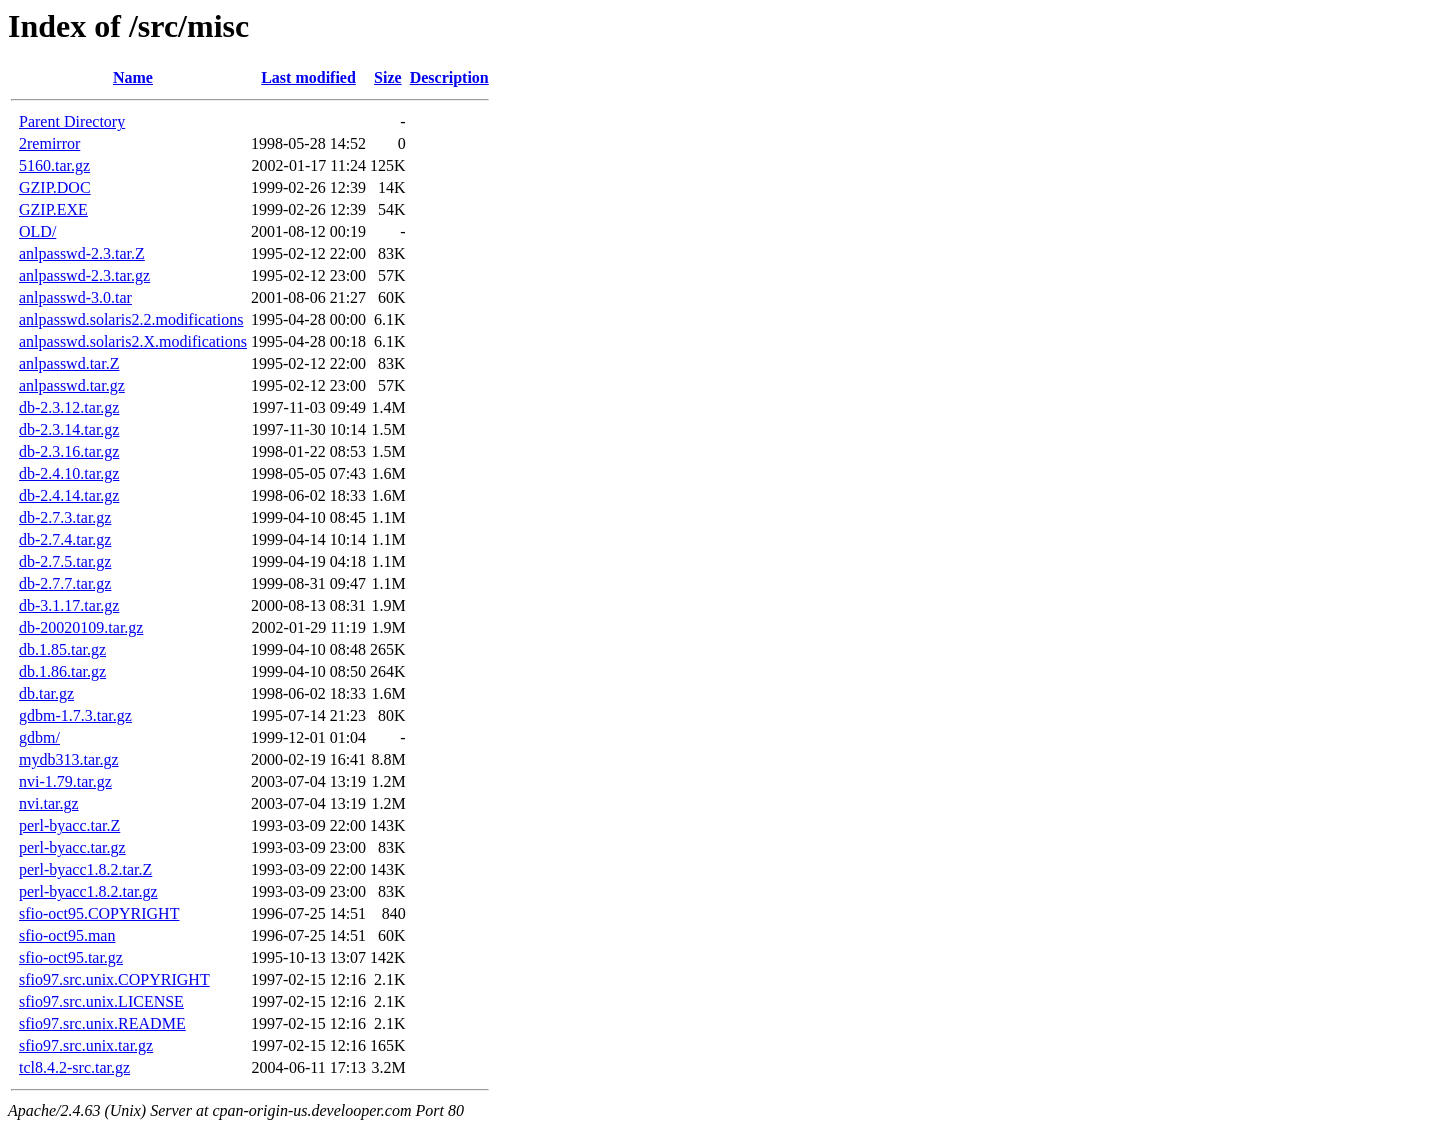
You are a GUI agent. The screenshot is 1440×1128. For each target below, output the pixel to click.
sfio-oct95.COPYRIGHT (99, 913)
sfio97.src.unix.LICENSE (101, 1001)
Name (133, 77)
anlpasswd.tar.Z (69, 363)
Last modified (308, 77)
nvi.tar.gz (49, 803)
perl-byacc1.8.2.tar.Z (85, 869)
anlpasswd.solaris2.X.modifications (133, 341)
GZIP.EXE (53, 209)
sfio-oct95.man (67, 935)
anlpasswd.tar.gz (72, 385)
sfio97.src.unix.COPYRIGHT (114, 979)
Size (388, 77)
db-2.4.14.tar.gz (69, 495)
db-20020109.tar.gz (81, 627)
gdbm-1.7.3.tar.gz (75, 715)
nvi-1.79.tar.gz (65, 781)
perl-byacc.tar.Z (69, 825)
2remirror (49, 143)
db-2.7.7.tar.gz (65, 583)
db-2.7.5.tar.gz (65, 561)
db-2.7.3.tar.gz (65, 517)
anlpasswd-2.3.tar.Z (82, 253)
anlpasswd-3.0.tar (75, 297)
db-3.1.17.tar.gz (69, 605)
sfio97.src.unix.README (102, 1023)
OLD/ (37, 231)
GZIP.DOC (55, 187)
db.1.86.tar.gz (62, 671)
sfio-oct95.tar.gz (71, 957)
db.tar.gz (46, 693)
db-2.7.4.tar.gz (65, 539)
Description (449, 77)
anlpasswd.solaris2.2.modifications (131, 319)
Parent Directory (72, 121)
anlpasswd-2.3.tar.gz (84, 275)
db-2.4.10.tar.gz (69, 473)
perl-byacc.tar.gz (72, 847)
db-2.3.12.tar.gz (69, 407)
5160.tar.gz (54, 165)
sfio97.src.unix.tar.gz (86, 1045)
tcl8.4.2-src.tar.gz (74, 1067)
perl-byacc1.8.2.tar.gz (88, 891)
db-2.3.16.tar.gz (69, 451)
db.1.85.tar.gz (62, 649)
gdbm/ (39, 737)
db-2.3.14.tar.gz (69, 429)
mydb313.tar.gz (69, 759)
